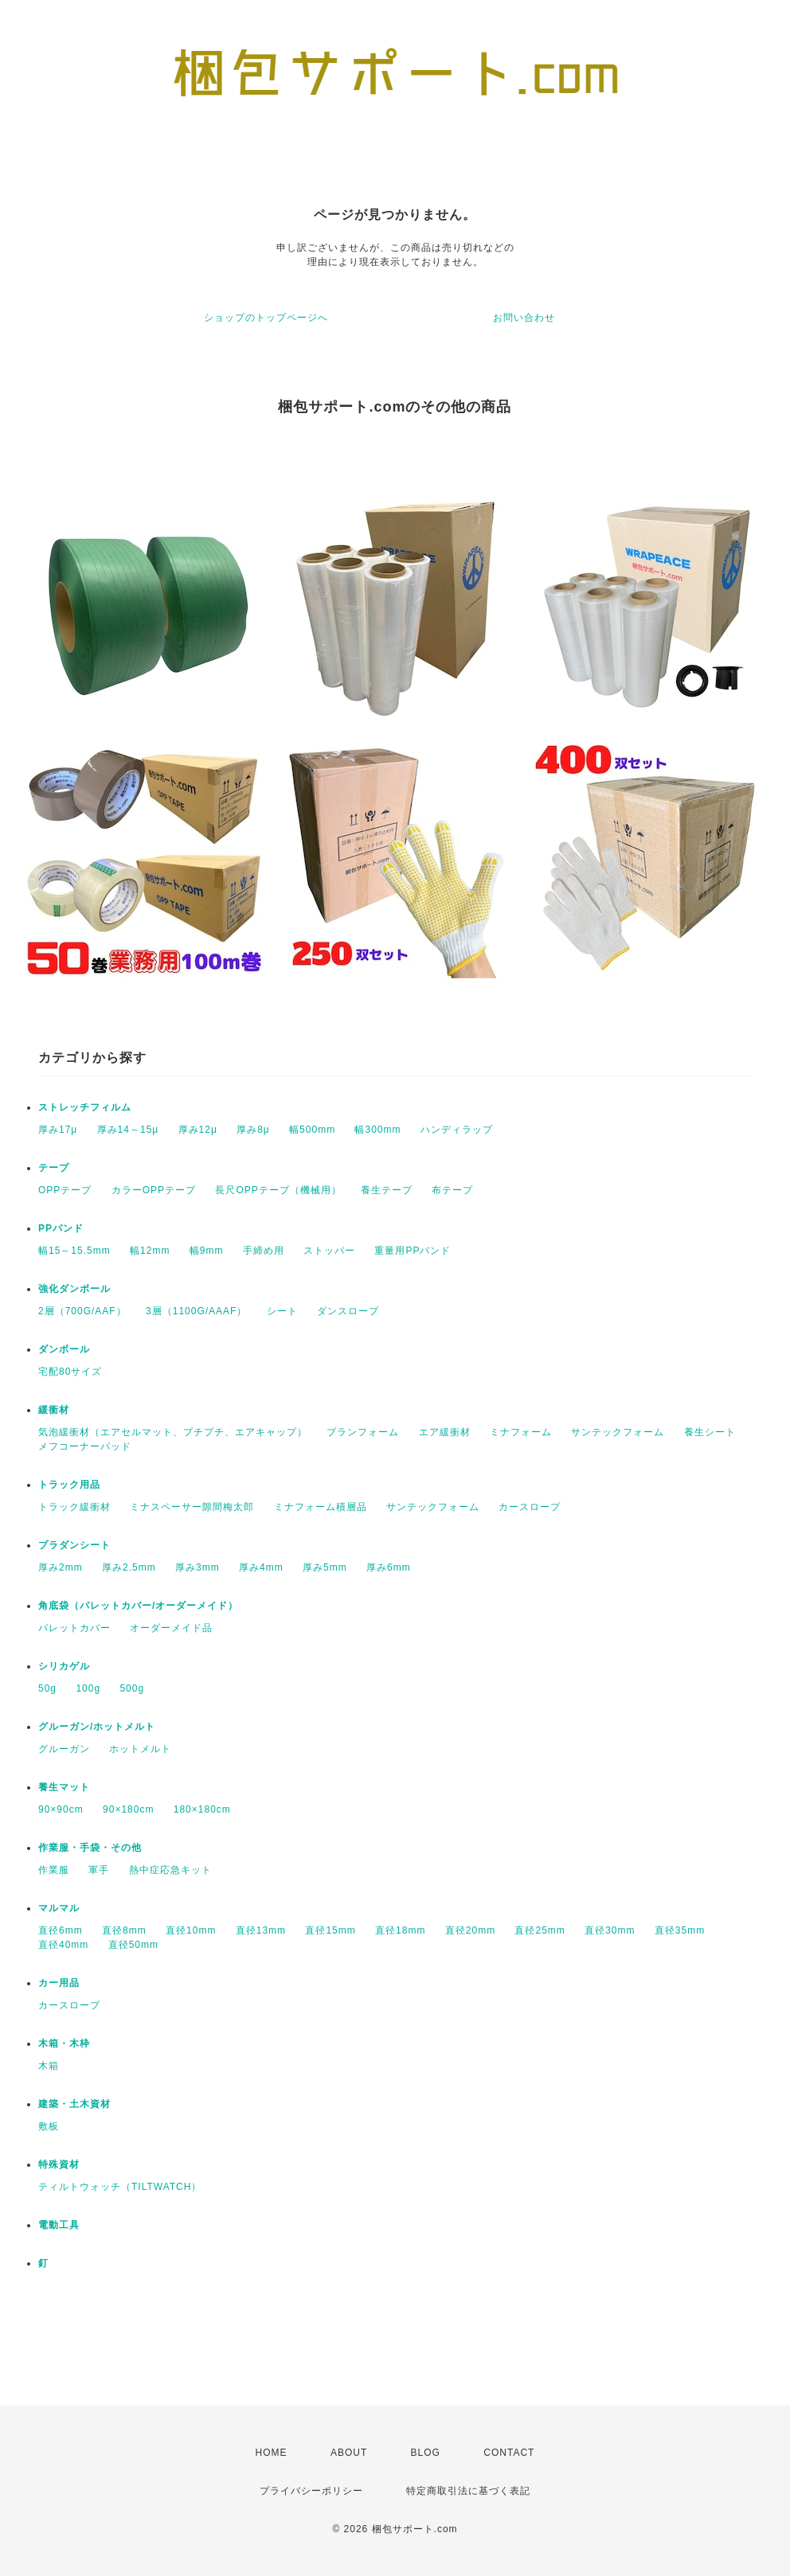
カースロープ (530, 1506)
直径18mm (400, 1930)
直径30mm (610, 1930)
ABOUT (348, 2452)
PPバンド (61, 1228)
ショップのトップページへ (266, 317)
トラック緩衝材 (74, 1506)
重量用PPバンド (412, 1250)
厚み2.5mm (129, 1567)
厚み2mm (60, 1567)
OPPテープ (65, 1190)
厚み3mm (197, 1567)
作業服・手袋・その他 (90, 1847)
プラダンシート (74, 1545)
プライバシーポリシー (311, 2490)
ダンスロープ (348, 1311)
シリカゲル (64, 1666)
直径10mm (191, 1930)
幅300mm (377, 1129)
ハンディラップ (456, 1129)
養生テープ (387, 1190)
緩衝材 (53, 1409)
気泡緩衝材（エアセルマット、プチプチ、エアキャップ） (172, 1432)
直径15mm (330, 1930)
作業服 (53, 1869)
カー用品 (59, 1983)
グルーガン (64, 1748)
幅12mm (150, 1250)
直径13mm (261, 1930)
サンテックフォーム (617, 1432)
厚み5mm (325, 1567)
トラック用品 (69, 1484)
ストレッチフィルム (84, 1107)
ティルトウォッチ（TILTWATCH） (119, 2186)
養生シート (710, 1432)
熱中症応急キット (170, 1869)
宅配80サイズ (70, 1371)
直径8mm (124, 1930)
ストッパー (329, 1250)
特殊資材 (59, 2164)
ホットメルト (140, 1748)
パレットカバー (74, 1627)
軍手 (98, 1869)
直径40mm (63, 1944)
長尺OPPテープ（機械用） (278, 1190)
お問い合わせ (524, 317)
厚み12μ (197, 1129)
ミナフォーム (521, 1432)
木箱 (48, 2065)
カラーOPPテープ (153, 1190)
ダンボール (64, 1349)
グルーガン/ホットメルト (96, 1726)
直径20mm (470, 1930)
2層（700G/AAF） (82, 1311)
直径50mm (133, 1944)
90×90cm (61, 1809)
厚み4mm (261, 1567)
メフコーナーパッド (84, 1446)
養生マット (64, 1787)
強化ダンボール (74, 1288)
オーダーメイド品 (171, 1627)
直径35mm (680, 1930)
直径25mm (539, 1930)
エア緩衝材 (445, 1432)
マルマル (59, 1908)
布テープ (452, 1190)
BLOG (425, 2452)
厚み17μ (57, 1129)
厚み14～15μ (128, 1129)
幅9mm (207, 1250)
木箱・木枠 (64, 2043)
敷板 (48, 2126)
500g (131, 1688)
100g (88, 1688)
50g (47, 1688)
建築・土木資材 (74, 2104)
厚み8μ (253, 1129)
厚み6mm (388, 1567)
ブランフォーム (363, 1432)
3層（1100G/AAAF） (196, 1311)
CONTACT (508, 2452)
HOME (271, 2452)
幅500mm (312, 1129)
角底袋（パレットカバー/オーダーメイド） (138, 1605)
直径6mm (60, 1930)
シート (282, 1311)
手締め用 (263, 1250)
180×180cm (202, 1809)
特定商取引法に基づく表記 (468, 2490)
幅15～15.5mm (74, 1250)
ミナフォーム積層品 (320, 1506)
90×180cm (128, 1809)
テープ (53, 1167)
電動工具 (59, 2225)
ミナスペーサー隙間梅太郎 (192, 1506)
